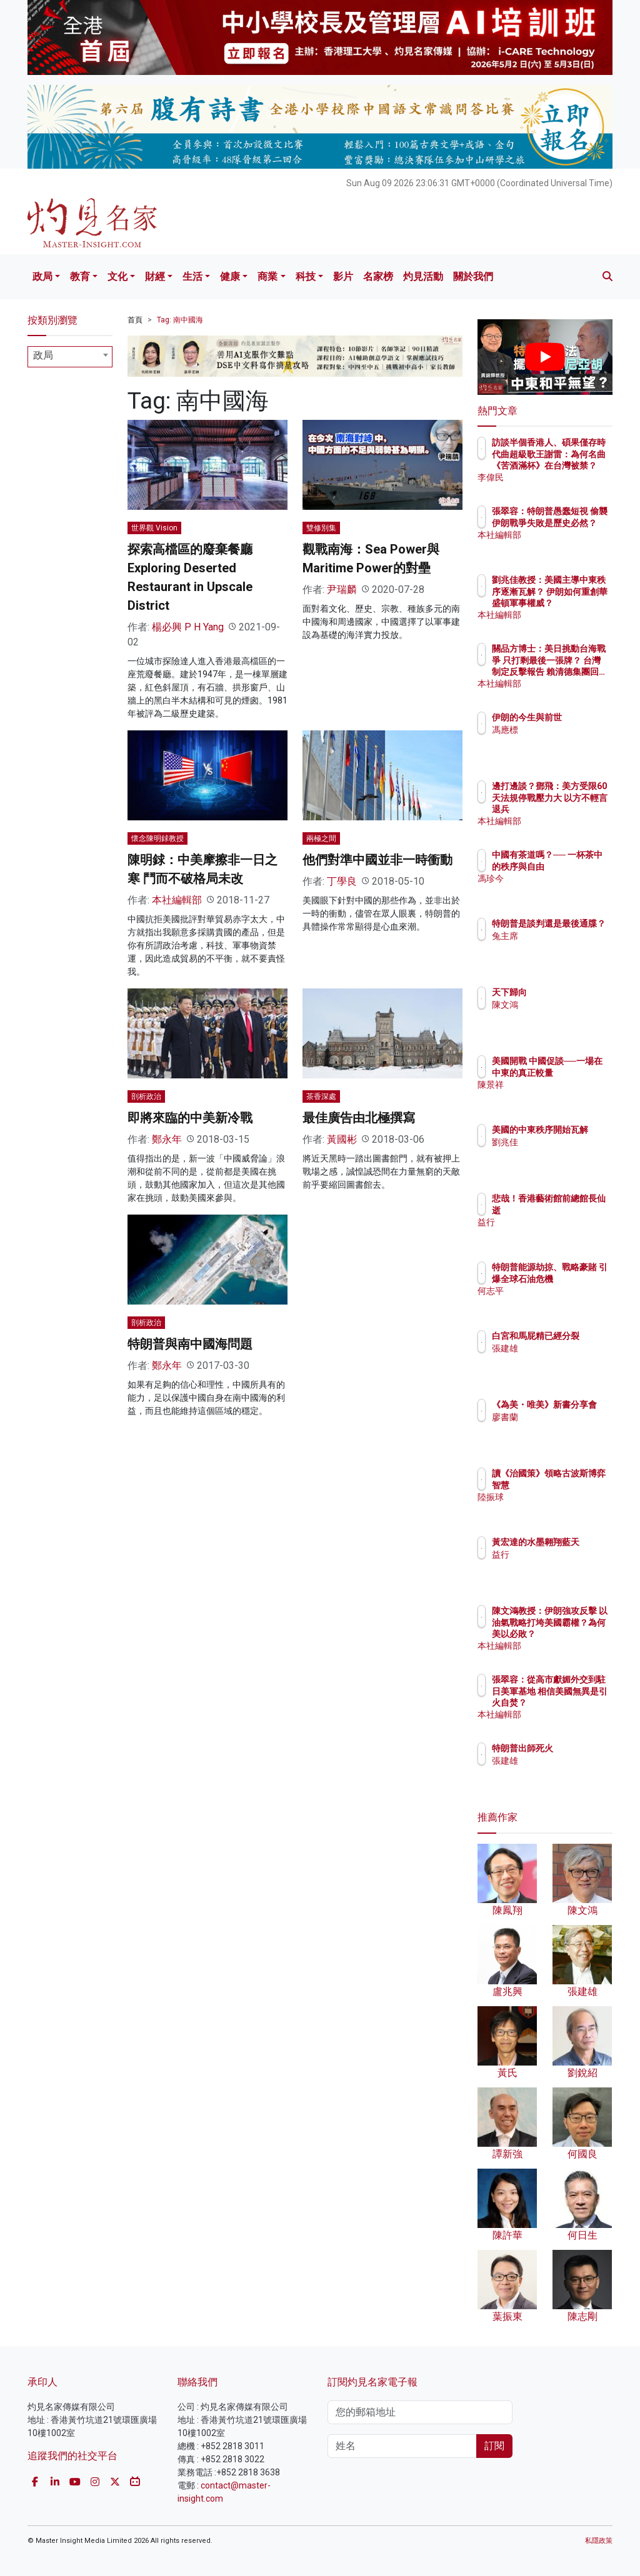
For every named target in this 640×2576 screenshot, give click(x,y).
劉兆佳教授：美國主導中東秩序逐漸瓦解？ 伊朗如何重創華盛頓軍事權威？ (577, 602)
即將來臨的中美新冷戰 (190, 1117)
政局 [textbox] (43, 355)
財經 (155, 276)
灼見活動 (423, 276)
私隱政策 (598, 2541)
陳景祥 (559, 1096)
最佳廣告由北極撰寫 (358, 1117)
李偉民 (559, 477)
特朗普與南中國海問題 (190, 1343)
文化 (118, 276)
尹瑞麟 (342, 589)
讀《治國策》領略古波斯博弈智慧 (577, 1484)
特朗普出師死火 (577, 1748)
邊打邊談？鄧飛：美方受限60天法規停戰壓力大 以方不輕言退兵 (573, 809)
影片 (343, 276)
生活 (192, 276)
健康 (230, 276)
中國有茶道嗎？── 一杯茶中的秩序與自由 (577, 866)
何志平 (559, 1302)
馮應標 (559, 741)
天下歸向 (563, 992)
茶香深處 (321, 1096)
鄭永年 (167, 1139)
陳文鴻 (559, 1005)
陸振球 (559, 1508)
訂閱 (494, 2446)
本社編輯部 (177, 900)
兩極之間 (321, 838)
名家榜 (378, 276)
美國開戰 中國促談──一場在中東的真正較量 (577, 1072)
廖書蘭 (559, 1428)
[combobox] (70, 356)
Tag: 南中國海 (180, 320)
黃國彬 (342, 1139)
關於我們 (473, 276)
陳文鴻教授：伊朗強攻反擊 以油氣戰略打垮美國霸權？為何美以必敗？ (577, 1633)
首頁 (135, 320)
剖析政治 (146, 1096)
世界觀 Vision (154, 528)
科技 (306, 276)
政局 (42, 276)
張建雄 (559, 1360)
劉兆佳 (559, 1153)
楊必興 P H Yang (188, 627)
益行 (555, 1222)
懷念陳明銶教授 (157, 838)
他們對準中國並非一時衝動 (377, 859)
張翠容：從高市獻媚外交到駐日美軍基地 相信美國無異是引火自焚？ (577, 1702)
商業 (268, 276)
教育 (80, 276)
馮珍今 (559, 890)
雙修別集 (321, 528)
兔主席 (559, 947)
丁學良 (342, 881)
